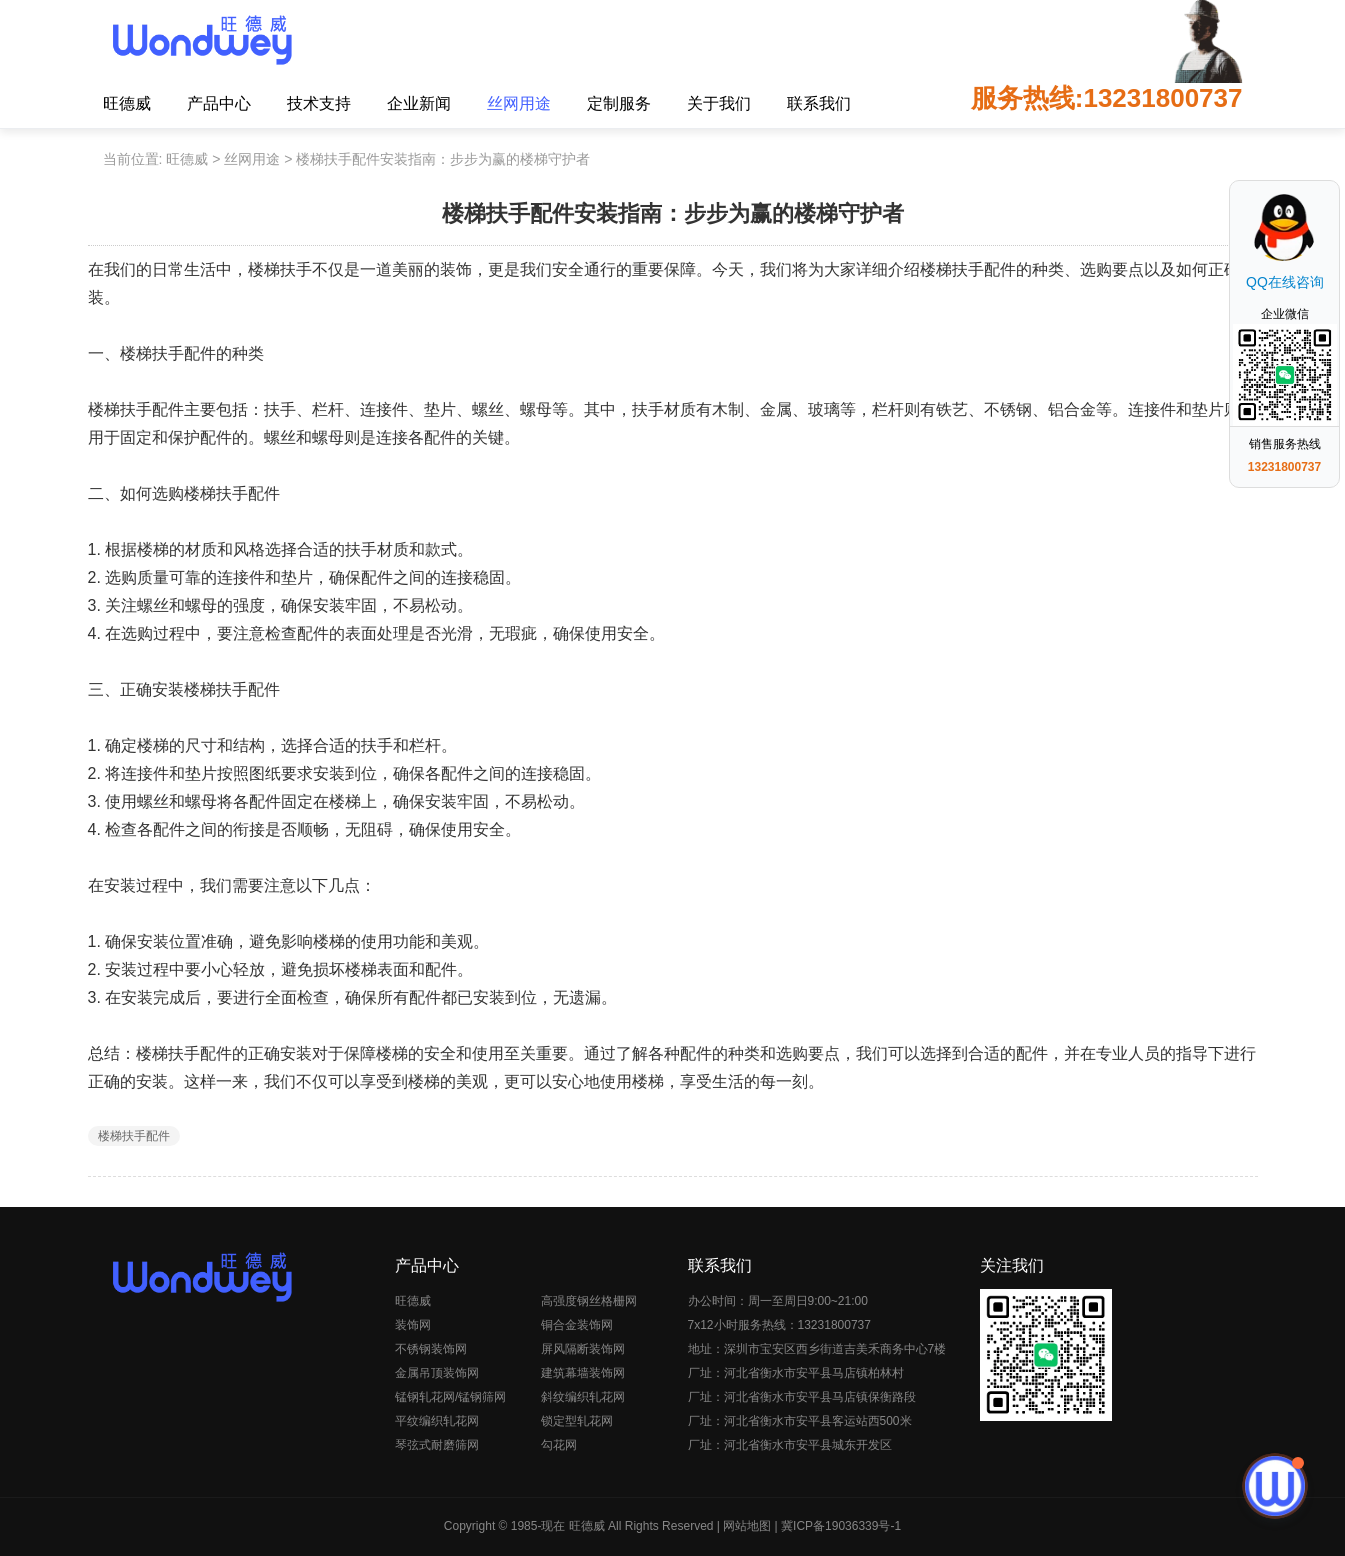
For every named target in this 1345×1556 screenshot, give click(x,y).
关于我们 (719, 103)
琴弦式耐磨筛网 (437, 1445)
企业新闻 (419, 103)
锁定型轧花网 (577, 1421)
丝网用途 (519, 103)
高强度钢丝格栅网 (589, 1301)
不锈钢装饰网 (431, 1349)
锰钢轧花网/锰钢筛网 (450, 1397)
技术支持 (319, 103)
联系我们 (819, 103)
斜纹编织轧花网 (583, 1397)
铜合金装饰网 (577, 1325)
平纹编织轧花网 (437, 1421)
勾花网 (559, 1445)
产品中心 (219, 103)
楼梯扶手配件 (134, 1136)
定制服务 (619, 103)
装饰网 (413, 1325)
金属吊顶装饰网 (437, 1373)
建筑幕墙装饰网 (583, 1373)
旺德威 (127, 103)
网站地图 (747, 1526)
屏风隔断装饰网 (583, 1349)
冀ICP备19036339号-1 (841, 1526)
